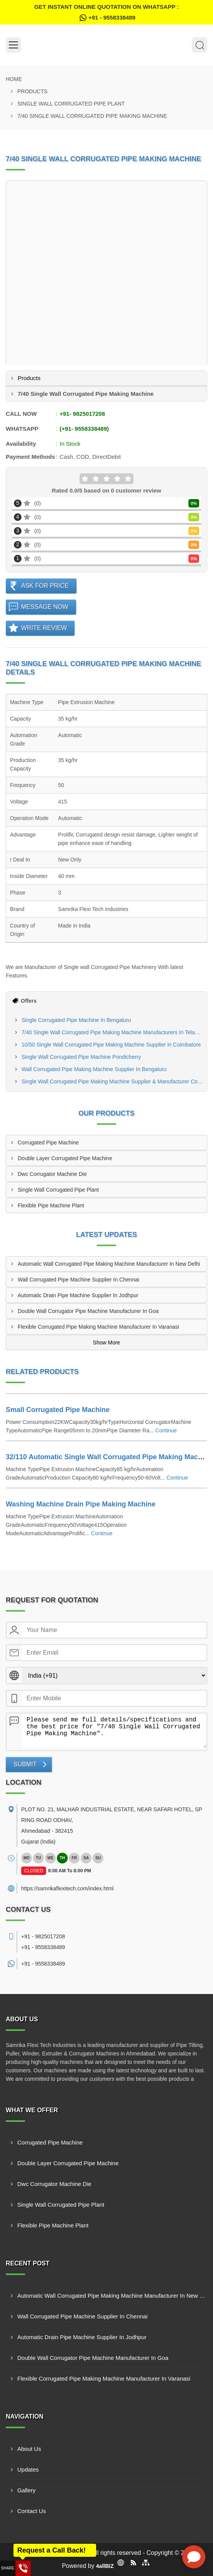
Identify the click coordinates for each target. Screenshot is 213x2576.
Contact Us (31, 2511)
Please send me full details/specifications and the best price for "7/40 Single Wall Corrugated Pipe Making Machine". (114, 1730)
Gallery (26, 2490)
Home (14, 79)
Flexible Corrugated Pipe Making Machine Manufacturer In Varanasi (98, 1327)
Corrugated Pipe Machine (48, 1142)
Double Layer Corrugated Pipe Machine (65, 1158)
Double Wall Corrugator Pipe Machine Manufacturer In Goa (88, 1311)
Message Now (44, 606)
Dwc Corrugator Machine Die (52, 1174)
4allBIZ (105, 2566)
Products (32, 91)
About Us (29, 2448)
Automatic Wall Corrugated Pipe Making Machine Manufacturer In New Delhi (109, 1264)
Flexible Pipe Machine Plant (51, 1205)
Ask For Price (45, 585)
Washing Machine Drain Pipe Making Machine (80, 1504)
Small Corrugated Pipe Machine (58, 1410)
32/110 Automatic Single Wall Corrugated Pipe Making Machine (109, 1457)
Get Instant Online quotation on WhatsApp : (106, 13)
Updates (28, 2469)
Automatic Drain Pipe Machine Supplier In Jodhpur (78, 1295)
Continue (166, 1430)
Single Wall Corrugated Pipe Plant (71, 104)
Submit (25, 1764)
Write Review (44, 628)
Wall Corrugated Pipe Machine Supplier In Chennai (78, 1279)
